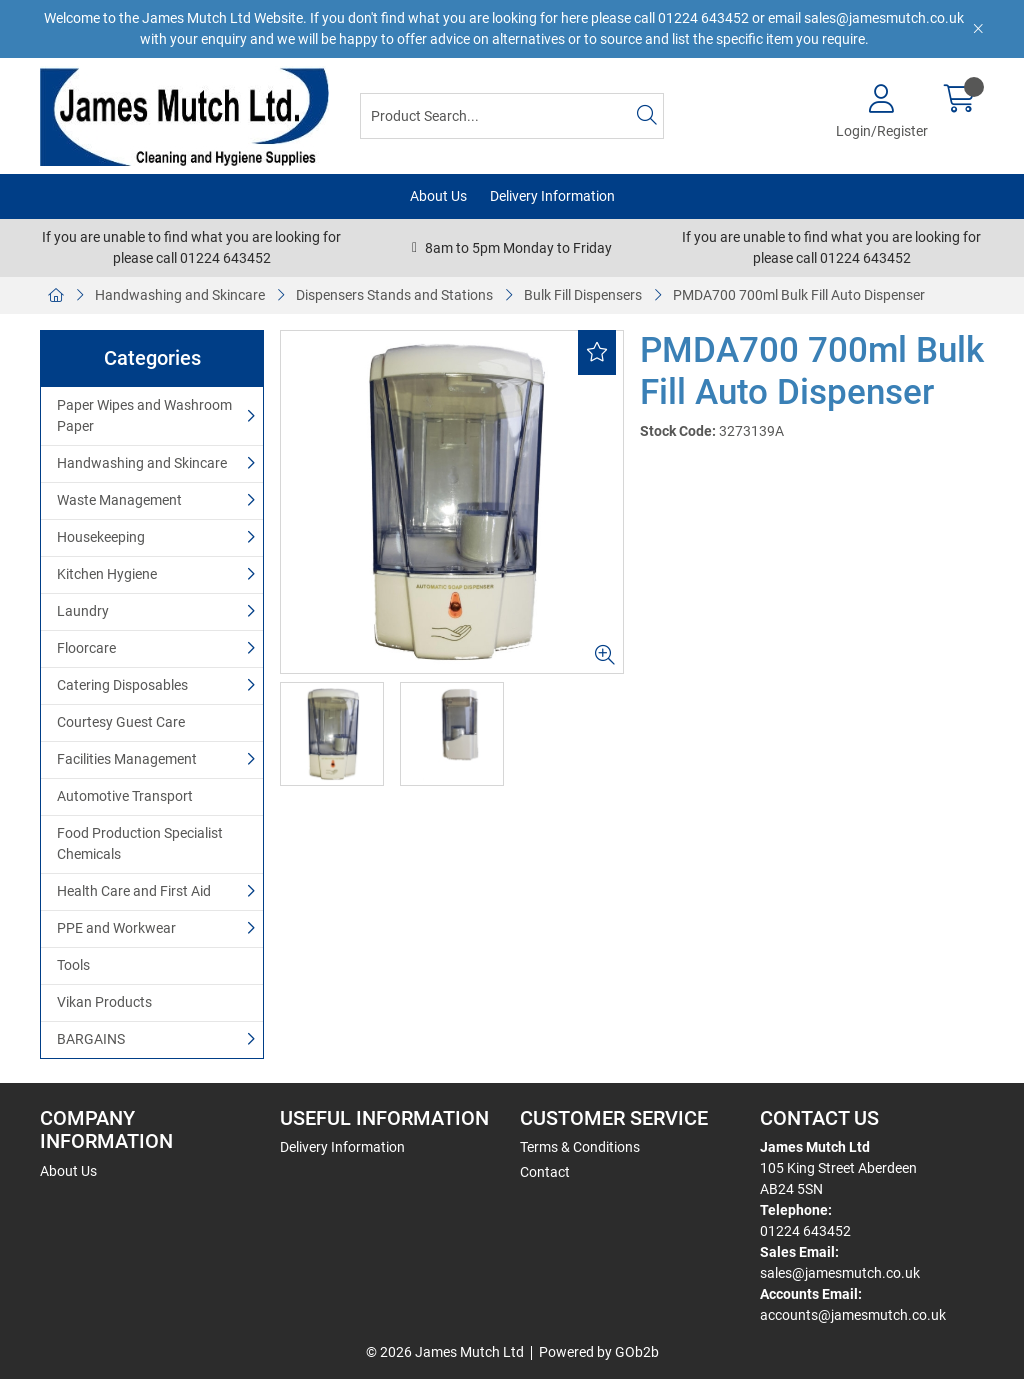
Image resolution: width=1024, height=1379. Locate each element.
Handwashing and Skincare (180, 295)
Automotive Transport (125, 796)
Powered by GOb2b (599, 1352)
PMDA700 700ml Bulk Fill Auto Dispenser (799, 295)
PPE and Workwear (116, 928)
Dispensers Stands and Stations (394, 295)
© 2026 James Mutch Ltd (445, 1352)
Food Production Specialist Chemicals (140, 843)
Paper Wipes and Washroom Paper (144, 415)
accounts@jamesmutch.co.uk (853, 1315)
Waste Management (119, 500)
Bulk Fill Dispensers (583, 295)
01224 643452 (805, 1231)
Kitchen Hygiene (107, 574)
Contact (545, 1172)
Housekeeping (101, 537)
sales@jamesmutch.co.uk (840, 1273)
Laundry (83, 611)
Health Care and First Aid (134, 891)
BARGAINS (91, 1039)
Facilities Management (127, 759)
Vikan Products (104, 1002)
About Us (438, 196)
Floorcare (86, 648)
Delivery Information (552, 196)
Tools (73, 965)
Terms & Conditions (580, 1147)
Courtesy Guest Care (121, 722)
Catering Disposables (122, 685)
